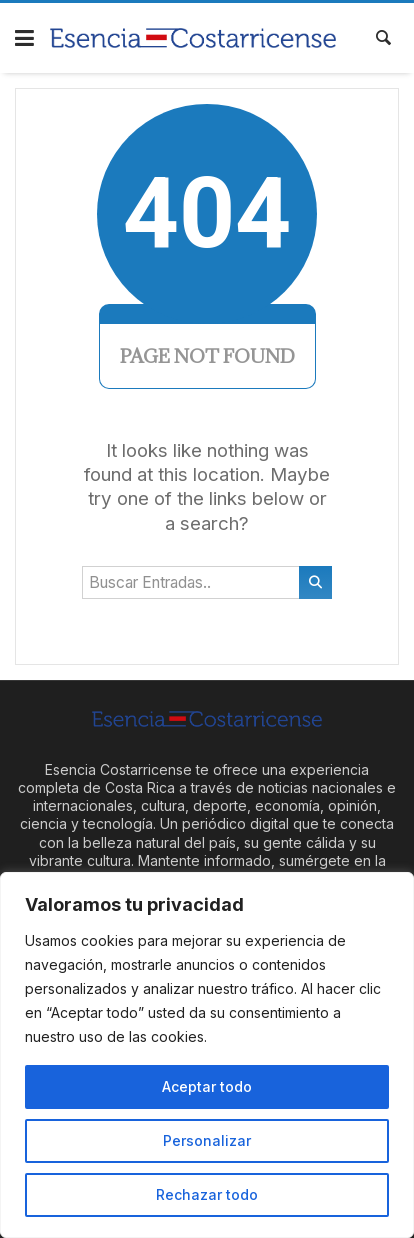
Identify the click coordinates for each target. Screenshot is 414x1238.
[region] (207, 1055)
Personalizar (207, 1140)
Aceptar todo (207, 1086)
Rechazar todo (207, 1194)
